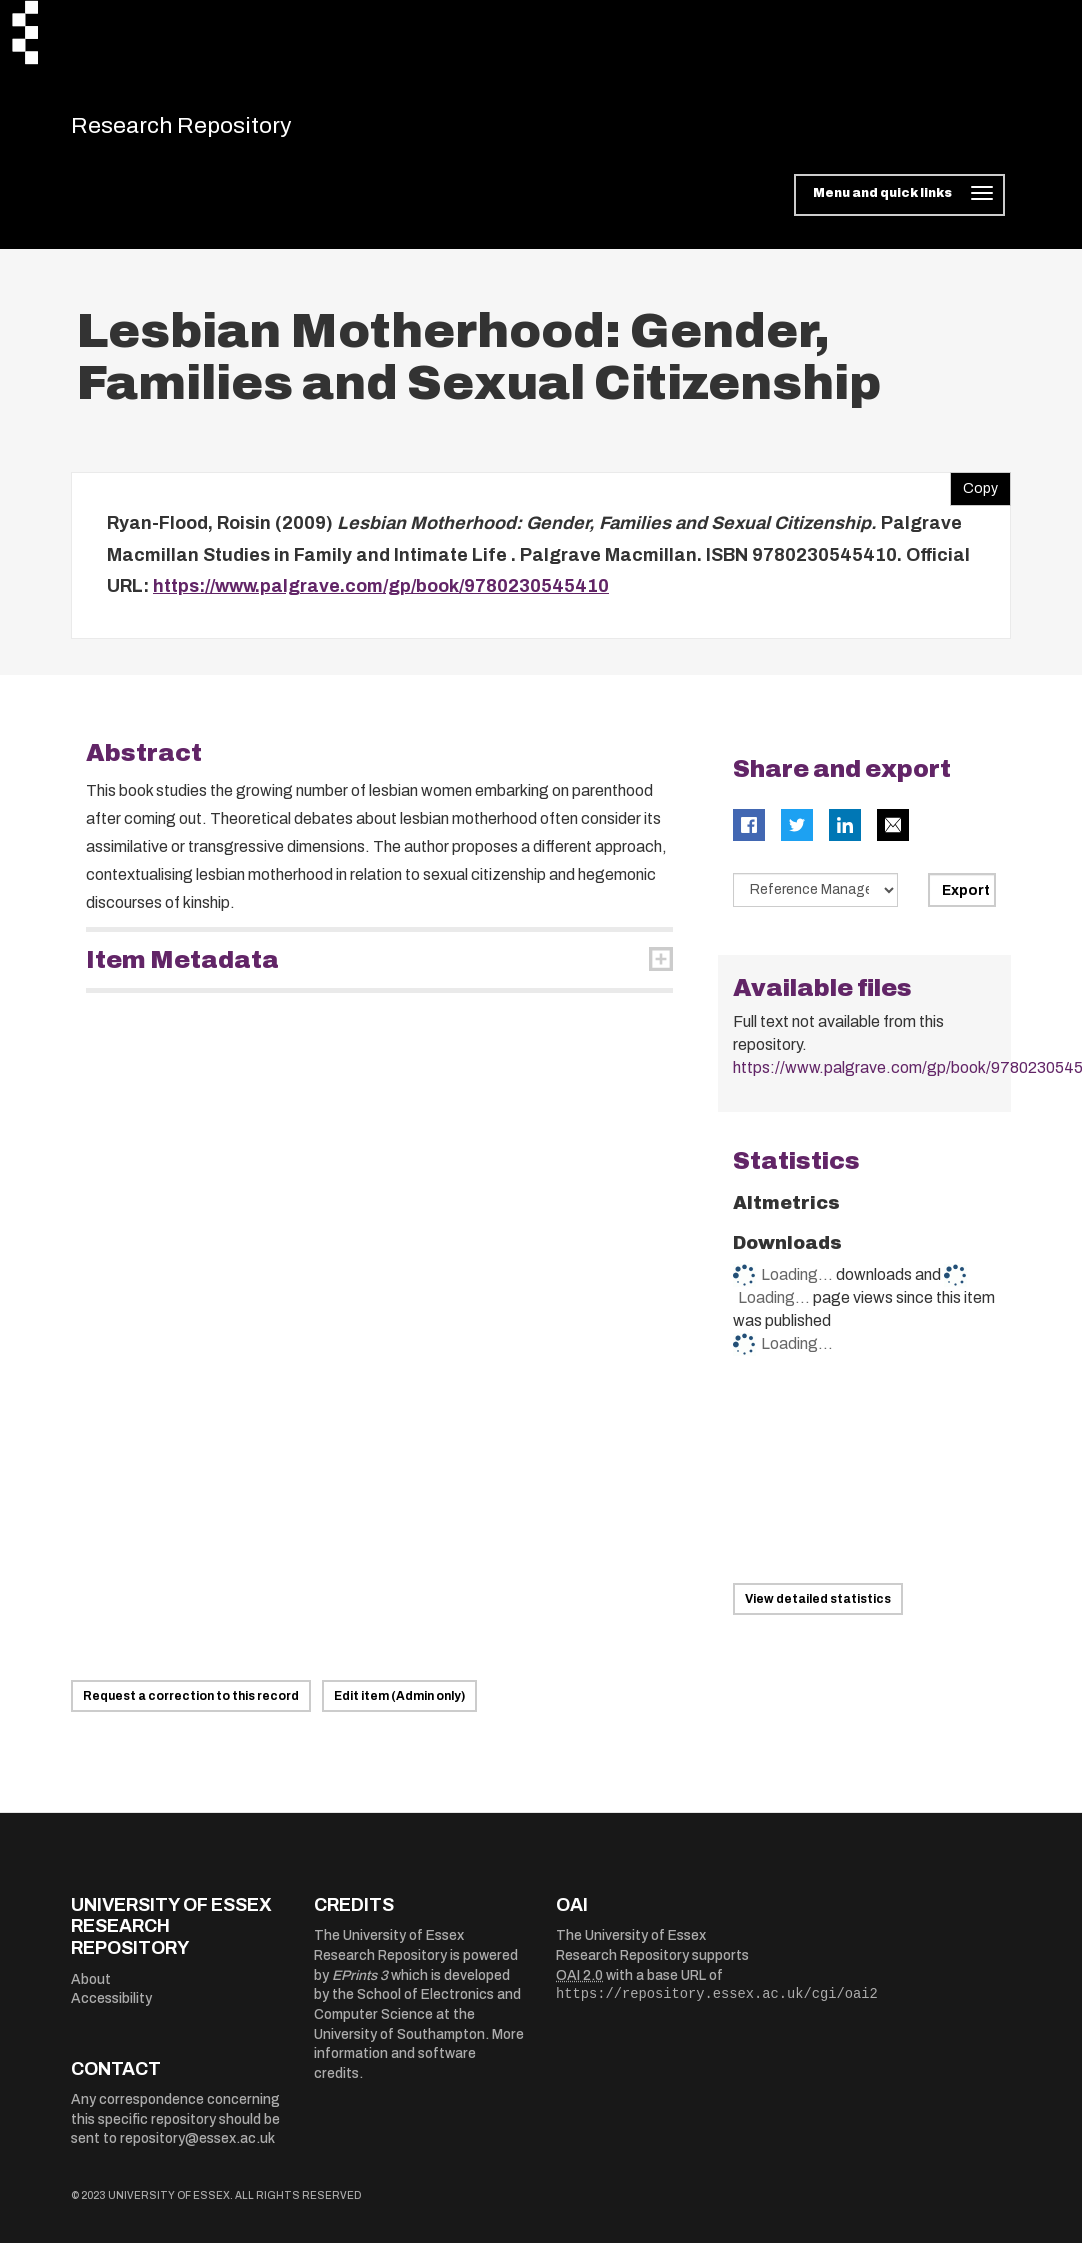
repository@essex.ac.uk (197, 2147)
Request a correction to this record (191, 1705)
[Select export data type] (816, 899)
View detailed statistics (818, 1608)
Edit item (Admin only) (399, 1705)
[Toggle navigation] (899, 204)
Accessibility (111, 2007)
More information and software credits (419, 2063)
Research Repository (211, 130)
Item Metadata (182, 969)
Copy (974, 493)
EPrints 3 (360, 1984)
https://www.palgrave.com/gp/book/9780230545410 (381, 595)
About (91, 1988)
